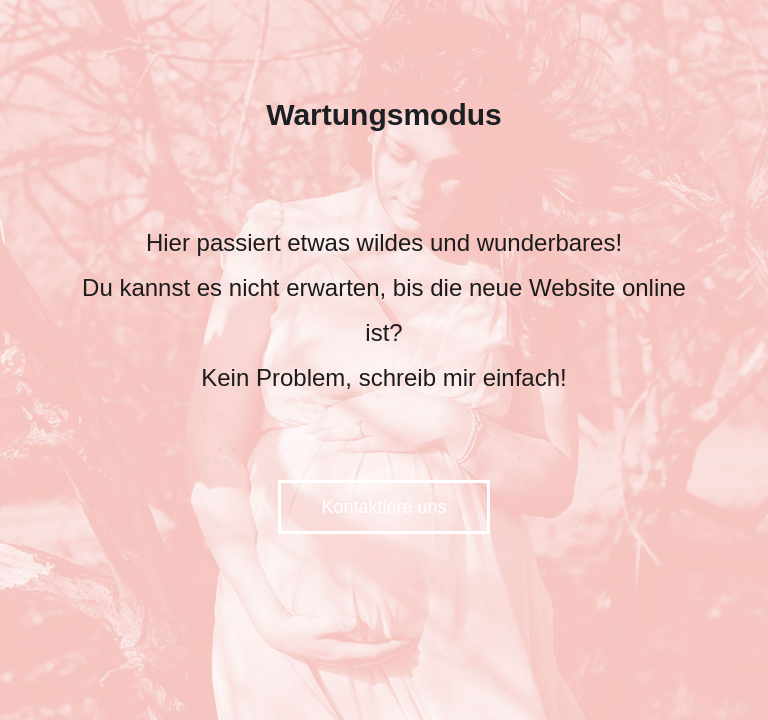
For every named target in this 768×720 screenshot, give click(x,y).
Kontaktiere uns (383, 507)
